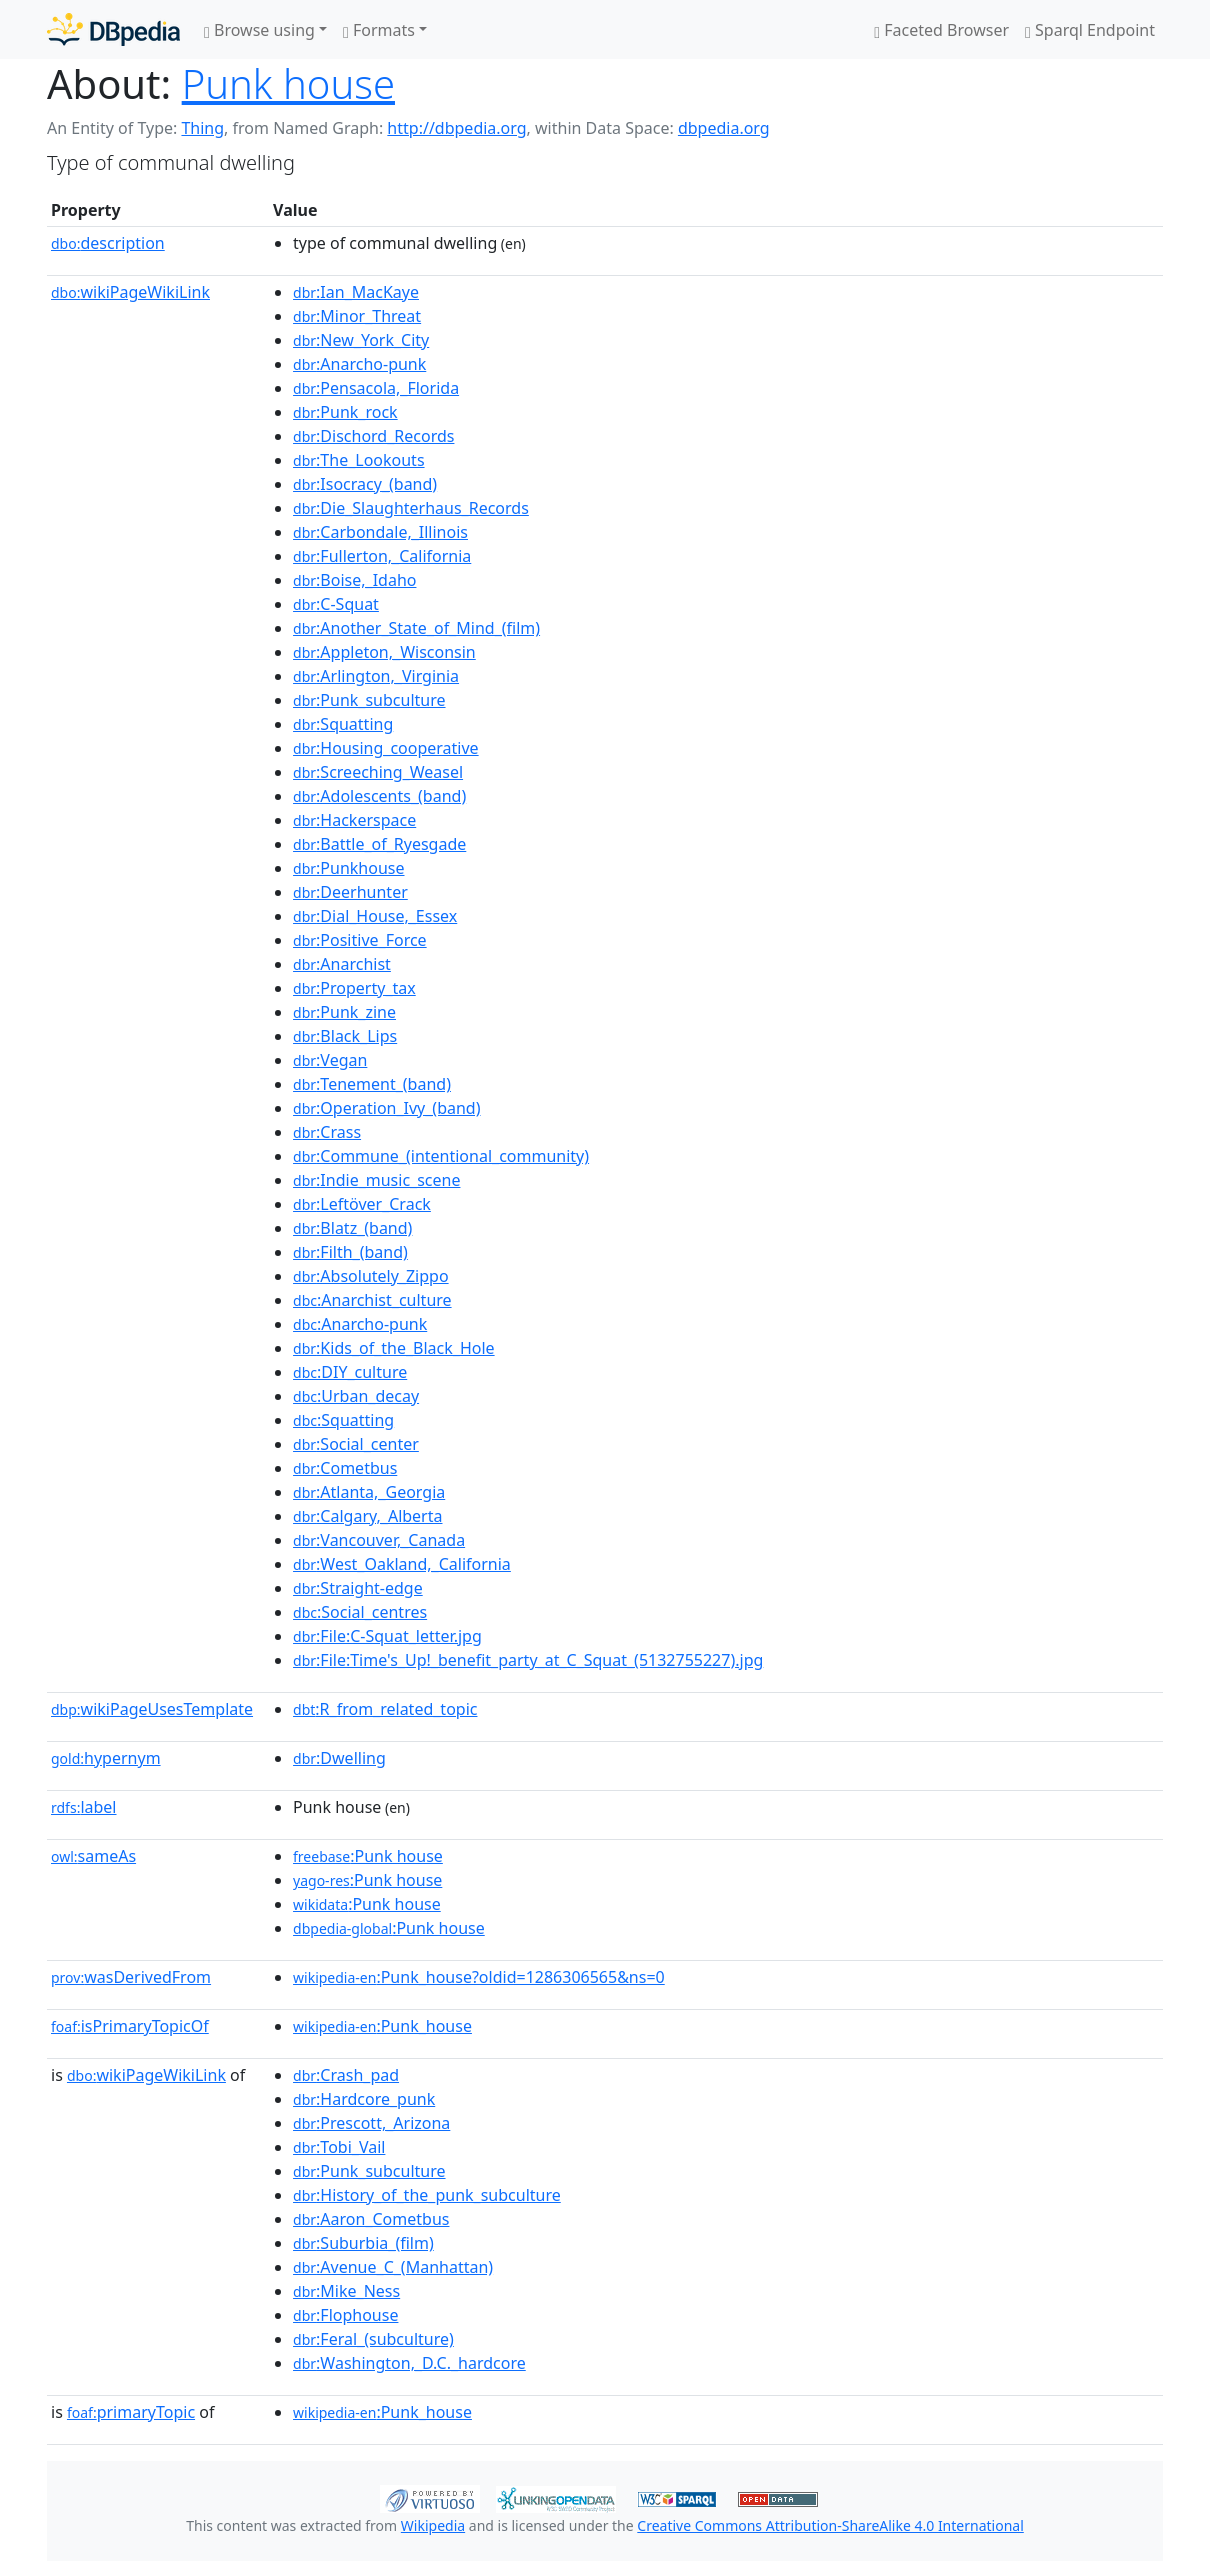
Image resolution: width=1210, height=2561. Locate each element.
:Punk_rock (345, 412)
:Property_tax (354, 988)
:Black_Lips (345, 1036)
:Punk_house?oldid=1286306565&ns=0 (479, 1977)
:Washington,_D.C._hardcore (409, 2363)
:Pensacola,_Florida (376, 388)
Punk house (288, 83)
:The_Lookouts (359, 460)
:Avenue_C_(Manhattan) (393, 2267)
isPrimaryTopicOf (130, 2026)
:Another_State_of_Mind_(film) (416, 628)
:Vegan (330, 1060)
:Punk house (368, 1856)
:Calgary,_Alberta (367, 1516)
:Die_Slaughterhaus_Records (411, 508)
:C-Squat (336, 604)
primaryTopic (131, 2412)
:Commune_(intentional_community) (441, 1156)
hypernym (106, 1758)
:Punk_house (382, 2026)
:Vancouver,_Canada (379, 1540)
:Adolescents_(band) (379, 796)
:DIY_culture (350, 1372)
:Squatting (343, 724)
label (84, 1807)
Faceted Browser (941, 30)
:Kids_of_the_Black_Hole (394, 1348)
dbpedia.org (724, 128)
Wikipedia (433, 2525)
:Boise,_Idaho (354, 580)
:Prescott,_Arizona (371, 2123)
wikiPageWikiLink (130, 292)
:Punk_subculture (369, 700)
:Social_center (356, 1444)
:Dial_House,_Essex (375, 916)
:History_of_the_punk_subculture (427, 2195)
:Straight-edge (358, 1588)
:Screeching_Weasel (378, 772)
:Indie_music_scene (376, 1180)
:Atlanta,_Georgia (369, 1492)
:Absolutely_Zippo (371, 1276)
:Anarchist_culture (372, 1300)
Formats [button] (379, 30)
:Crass (327, 1132)
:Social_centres (360, 1612)
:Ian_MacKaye (356, 292)
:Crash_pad (346, 2075)
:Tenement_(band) (372, 1084)
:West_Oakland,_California (402, 1564)
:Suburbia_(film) (363, 2243)
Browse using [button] (259, 30)
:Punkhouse (348, 868)
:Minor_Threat (357, 316)
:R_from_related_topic (385, 1709)
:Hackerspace (354, 820)
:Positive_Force (360, 940)
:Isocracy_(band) (365, 484)
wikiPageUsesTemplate (152, 1709)
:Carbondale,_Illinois (380, 532)
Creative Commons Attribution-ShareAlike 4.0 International (830, 2525)
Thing (202, 128)
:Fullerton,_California (382, 556)
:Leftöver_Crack (362, 1204)
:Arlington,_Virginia (376, 676)
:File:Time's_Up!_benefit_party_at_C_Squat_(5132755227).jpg (528, 1660)
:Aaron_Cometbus (371, 2219)
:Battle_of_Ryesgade (379, 844)
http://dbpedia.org (456, 128)
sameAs (93, 1856)
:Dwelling (339, 1758)
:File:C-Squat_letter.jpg (387, 1636)
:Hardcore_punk (364, 2099)
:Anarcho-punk (359, 364)
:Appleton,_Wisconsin (384, 652)
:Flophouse (345, 2315)
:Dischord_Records (373, 436)
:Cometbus (345, 1468)
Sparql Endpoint (1090, 30)
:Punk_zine (344, 1012)
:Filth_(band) (350, 1252)
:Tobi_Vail (339, 2147)
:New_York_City (361, 340)
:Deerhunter (350, 892)
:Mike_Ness (346, 2291)
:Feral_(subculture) (373, 2339)
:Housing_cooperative (386, 748)
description (108, 243)
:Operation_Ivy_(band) (386, 1108)
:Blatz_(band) (352, 1228)
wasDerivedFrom (131, 1977)
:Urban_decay (356, 1396)
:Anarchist (342, 964)
